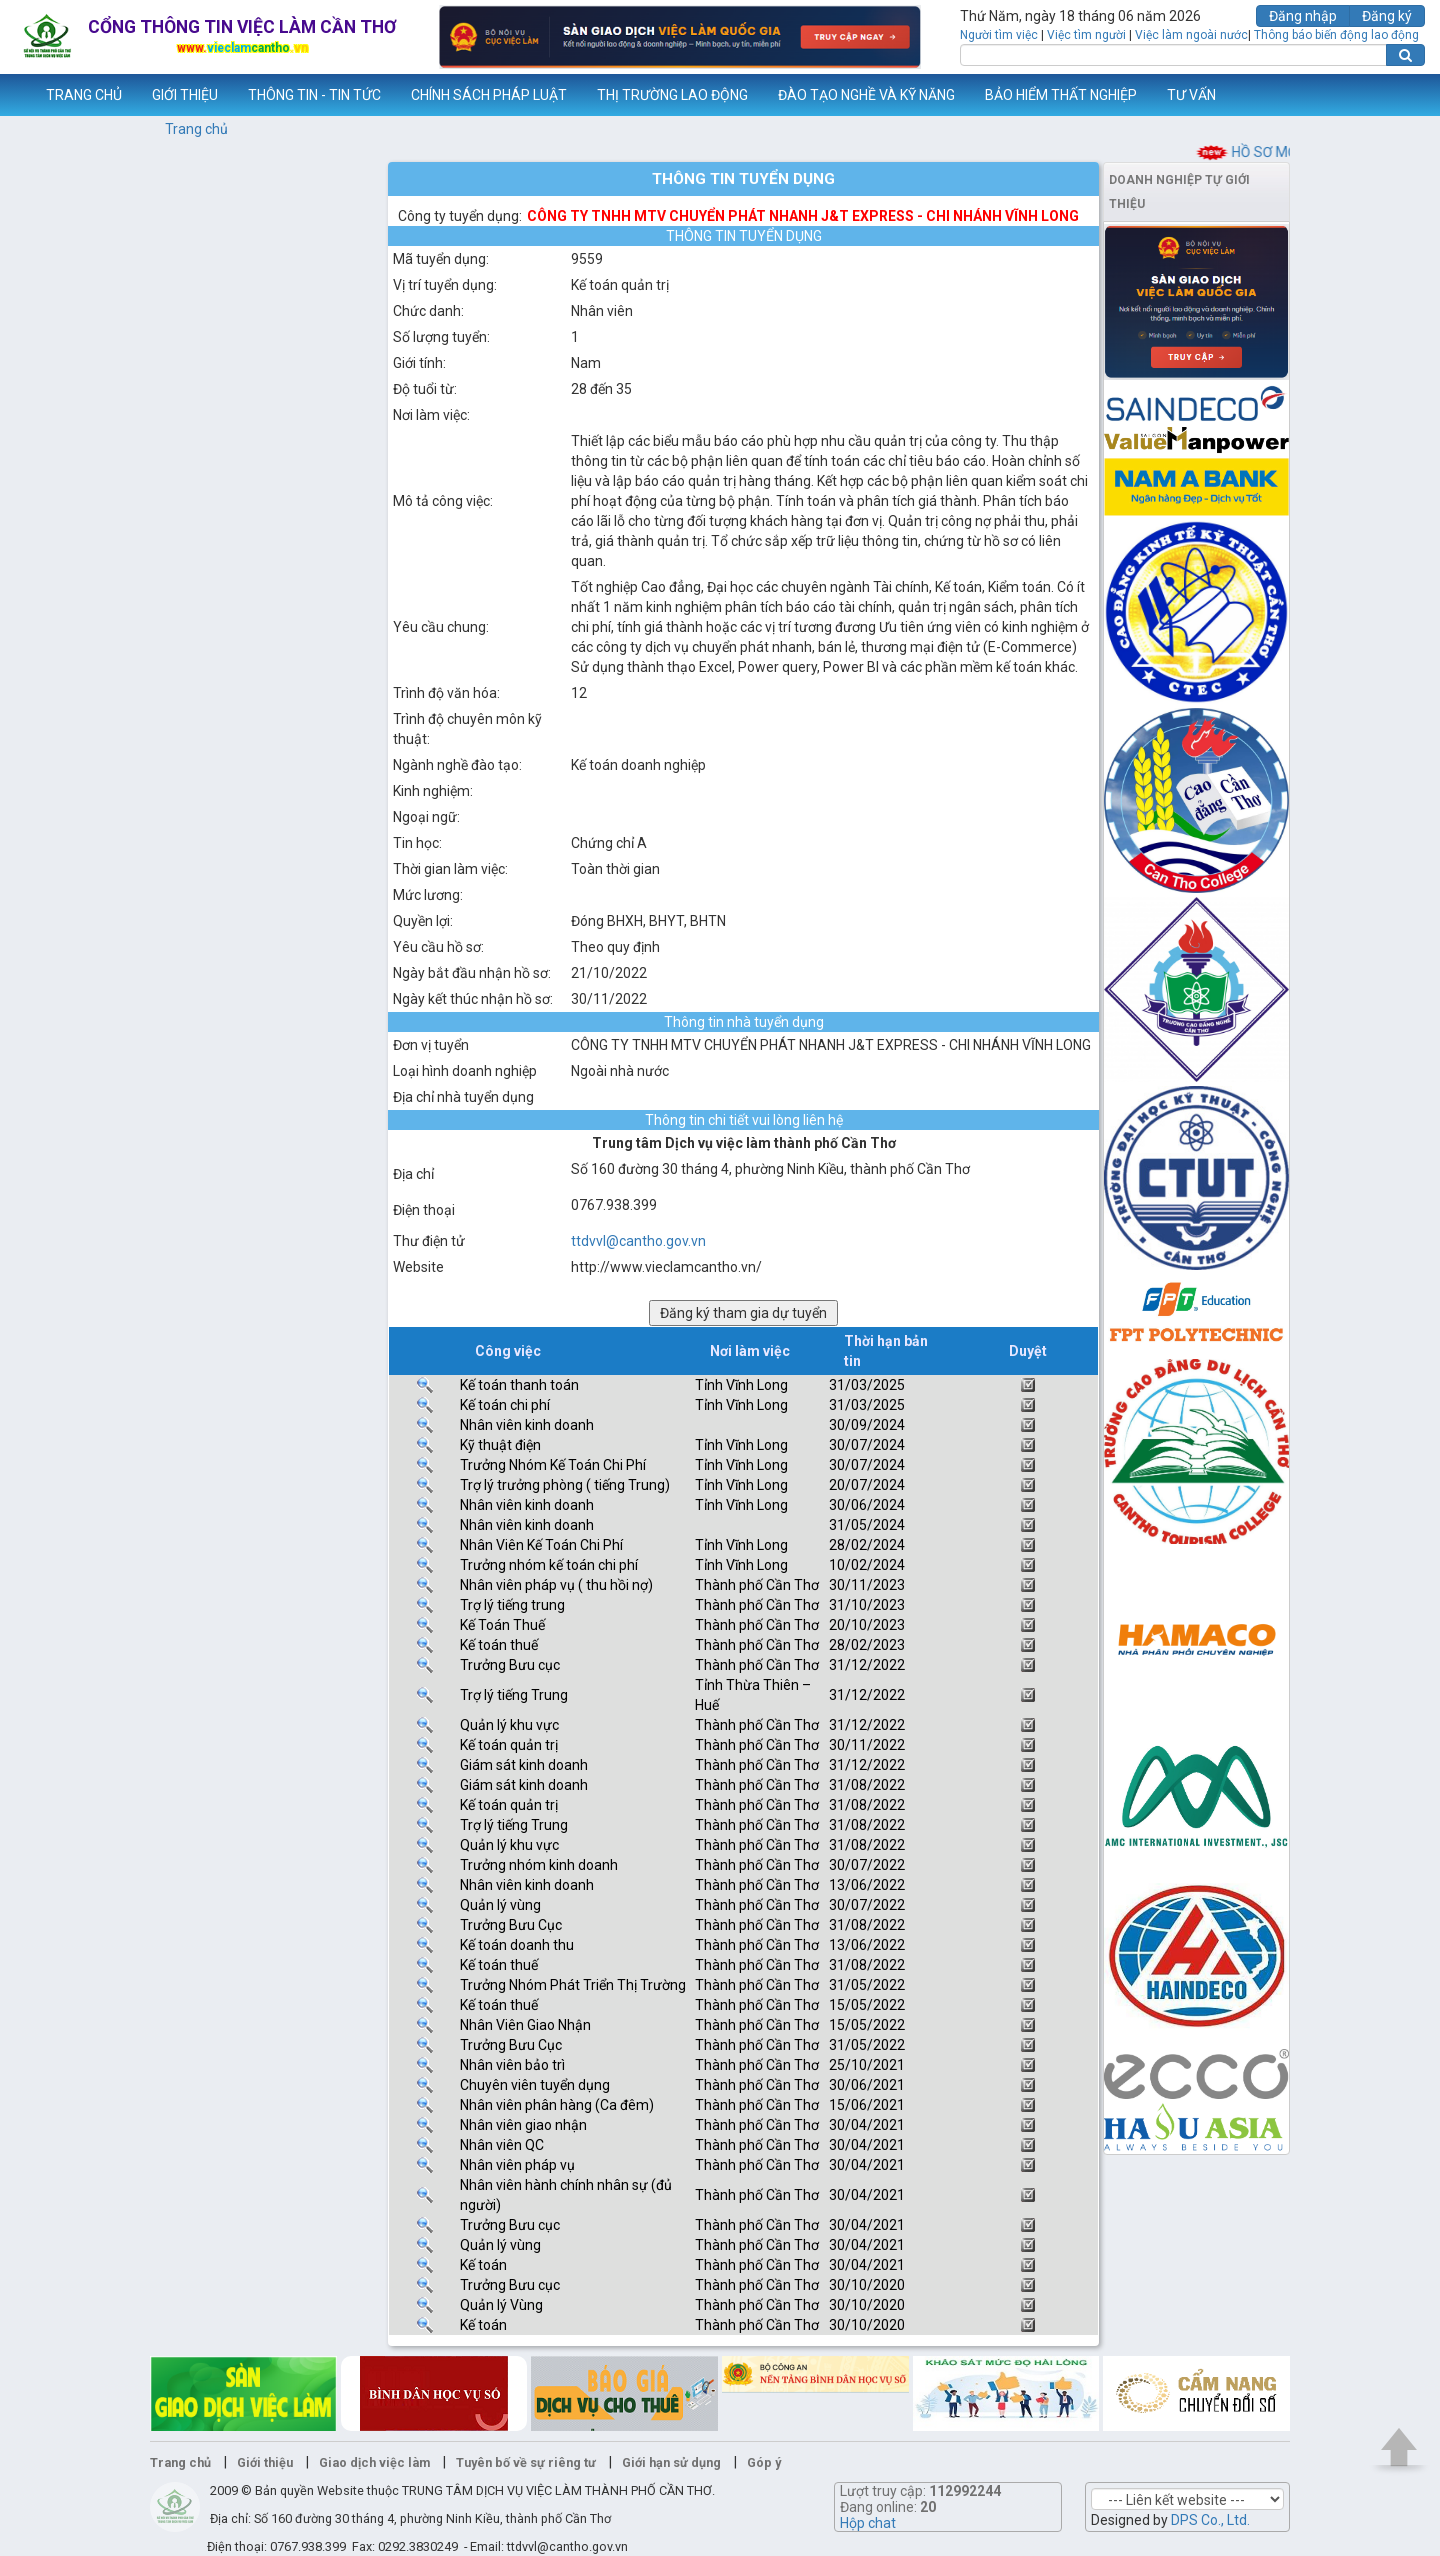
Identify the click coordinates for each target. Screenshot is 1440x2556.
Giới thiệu (265, 2462)
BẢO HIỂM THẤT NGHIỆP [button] (1061, 95)
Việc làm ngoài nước (1191, 35)
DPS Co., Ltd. (1210, 2520)
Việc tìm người (1086, 35)
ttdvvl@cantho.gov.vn (638, 1241)
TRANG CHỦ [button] (84, 95)
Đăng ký (1387, 16)
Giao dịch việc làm (374, 2462)
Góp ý (764, 2462)
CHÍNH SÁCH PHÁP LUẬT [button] (489, 95)
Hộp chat (868, 2523)
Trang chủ (196, 129)
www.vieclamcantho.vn (16, 95)
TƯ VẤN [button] (1191, 95)
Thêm (1399, 95)
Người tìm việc (999, 35)
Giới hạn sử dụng (671, 2462)
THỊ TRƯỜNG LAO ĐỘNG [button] (672, 95)
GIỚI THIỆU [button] (185, 95)
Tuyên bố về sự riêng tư (526, 2462)
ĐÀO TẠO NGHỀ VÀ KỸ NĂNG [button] (866, 95)
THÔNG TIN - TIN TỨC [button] (314, 95)
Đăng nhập (1303, 16)
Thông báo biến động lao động (1336, 35)
